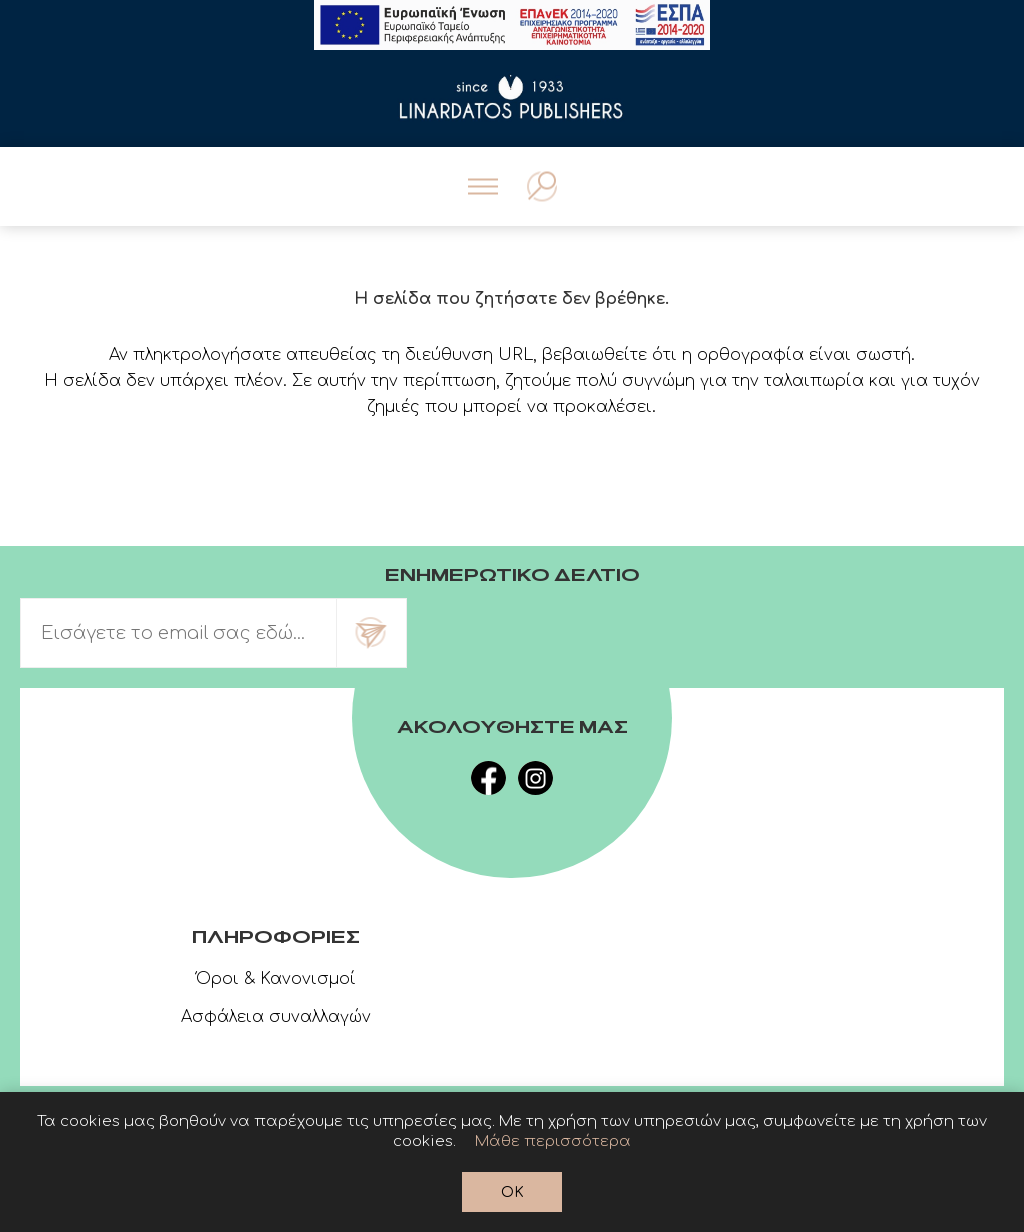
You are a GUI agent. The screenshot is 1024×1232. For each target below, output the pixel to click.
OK (512, 1192)
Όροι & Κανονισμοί (276, 979)
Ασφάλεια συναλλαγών (276, 1017)
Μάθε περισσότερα (553, 1141)
